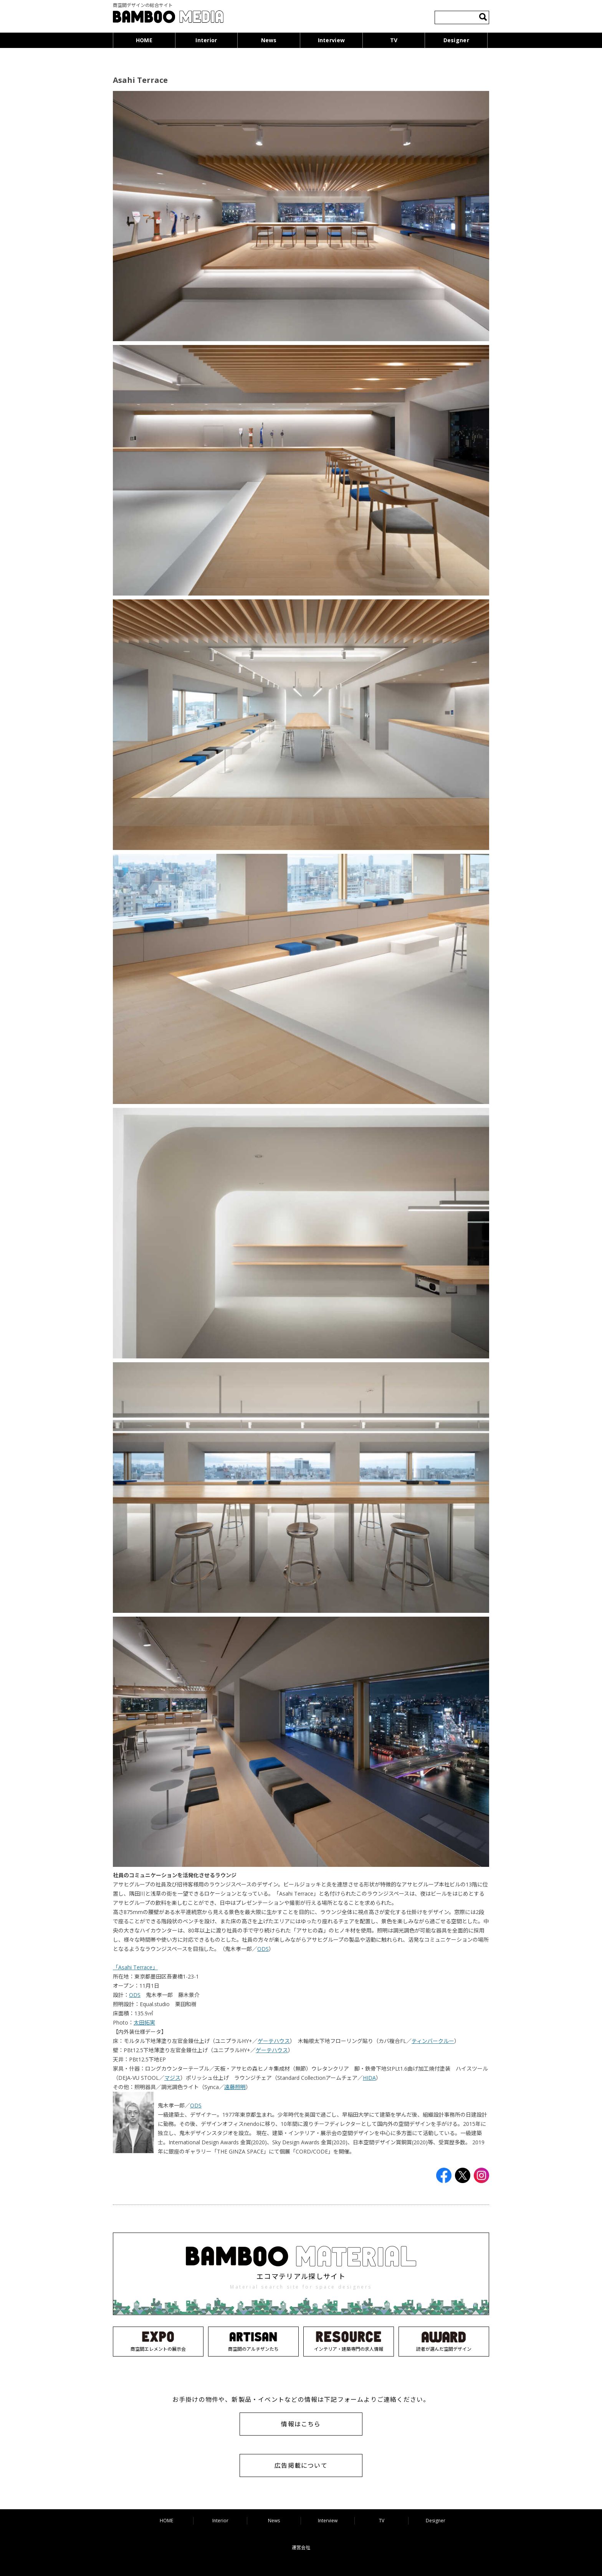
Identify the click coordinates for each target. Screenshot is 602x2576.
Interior (206, 40)
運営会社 (301, 2547)
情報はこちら (301, 2424)
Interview (331, 40)
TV (394, 40)
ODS (263, 1948)
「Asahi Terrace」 (135, 1967)
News (269, 40)
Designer (456, 40)
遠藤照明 (235, 2087)
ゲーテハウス (274, 2041)
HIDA (369, 2077)
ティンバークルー (433, 2041)
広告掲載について (301, 2465)
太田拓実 (144, 2022)
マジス (172, 2077)
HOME (144, 40)
